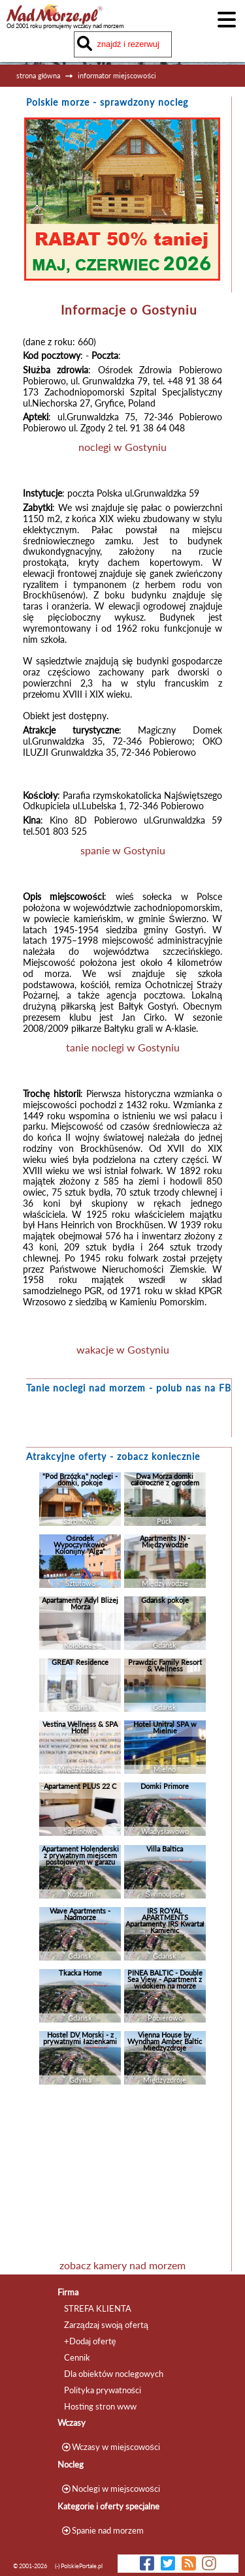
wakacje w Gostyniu (122, 1349)
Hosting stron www (100, 2406)
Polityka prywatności (102, 2390)
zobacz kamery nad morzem (122, 2265)
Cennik (77, 2357)
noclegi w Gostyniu (122, 447)
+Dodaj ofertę (90, 2341)
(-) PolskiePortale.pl (79, 2565)
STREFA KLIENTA (97, 2308)
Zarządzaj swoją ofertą (106, 2325)
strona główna (38, 75)
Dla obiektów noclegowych (113, 2373)
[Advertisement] (122, 2174)
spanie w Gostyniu (122, 850)
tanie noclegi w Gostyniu (123, 1047)
